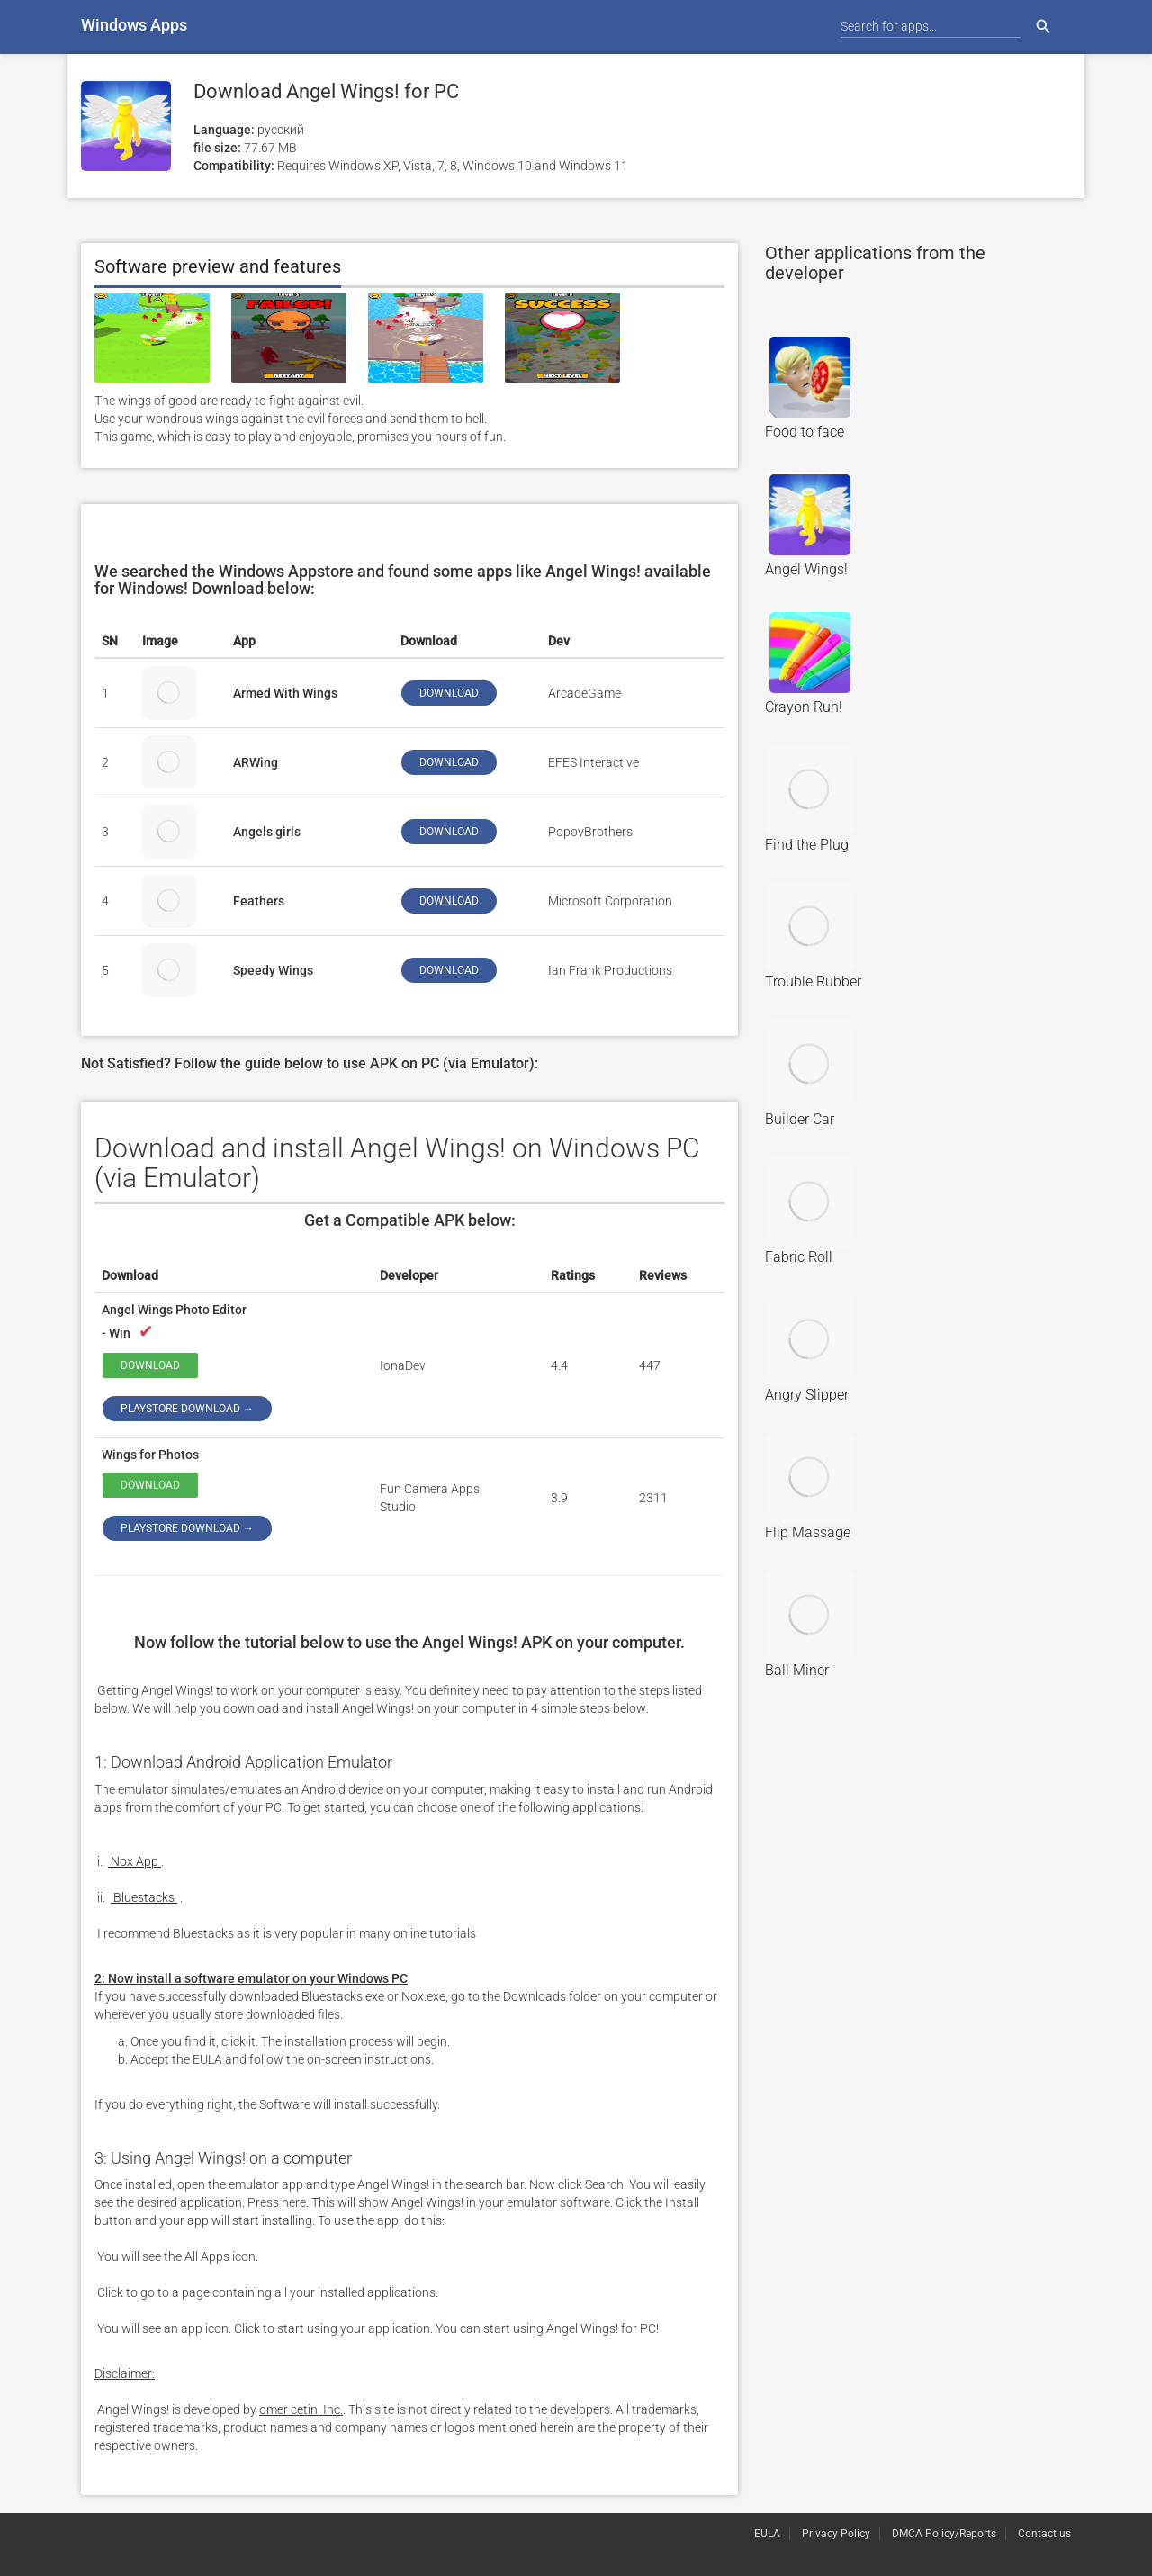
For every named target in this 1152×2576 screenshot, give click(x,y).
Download (150, 1365)
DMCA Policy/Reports (944, 2533)
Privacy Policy (836, 2533)
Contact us (1044, 2533)
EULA (767, 2533)
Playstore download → (187, 1408)
